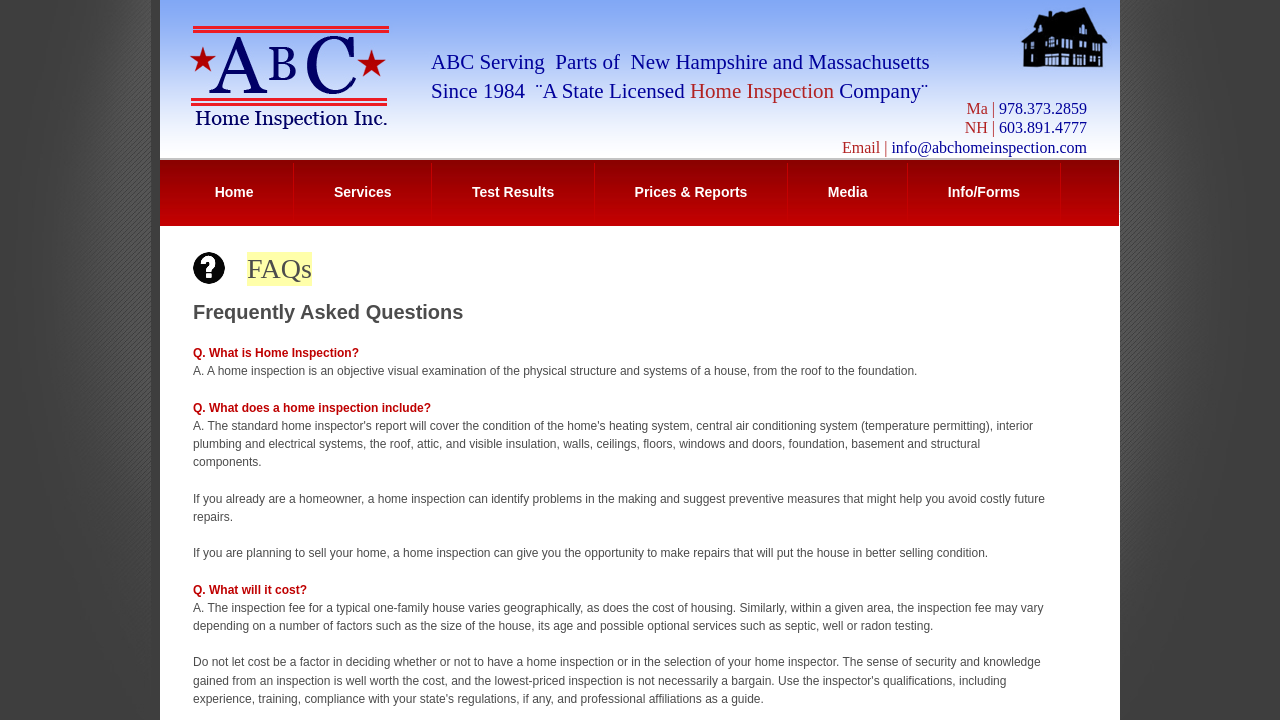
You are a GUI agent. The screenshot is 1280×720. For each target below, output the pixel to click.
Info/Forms (984, 192)
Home (234, 192)
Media (848, 192)
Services (363, 192)
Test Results (513, 192)
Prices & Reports (691, 192)
